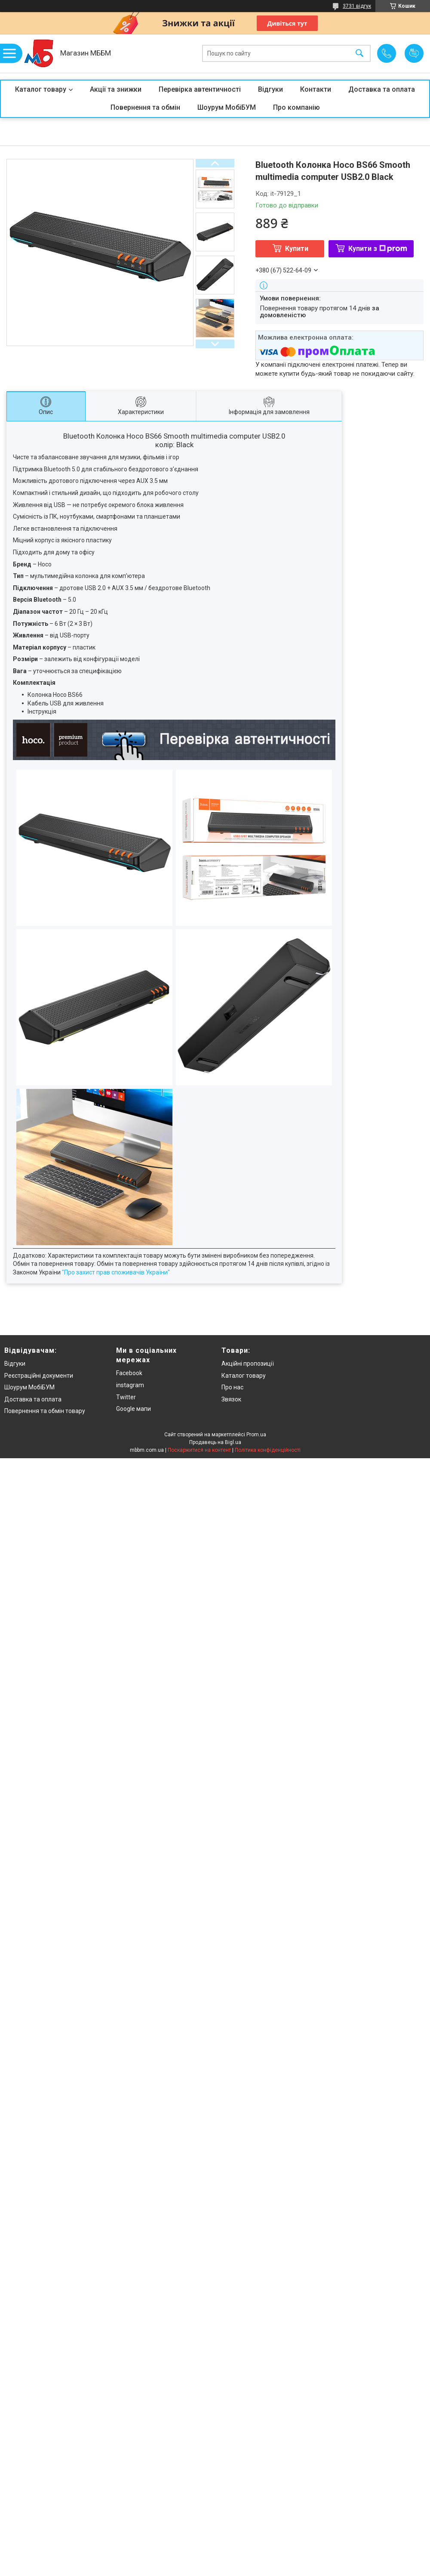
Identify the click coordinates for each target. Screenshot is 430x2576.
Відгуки (270, 89)
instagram (130, 1385)
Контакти (315, 89)
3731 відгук (357, 6)
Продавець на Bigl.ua (215, 1442)
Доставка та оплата (381, 89)
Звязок (231, 1399)
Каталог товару (40, 89)
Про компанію (296, 107)
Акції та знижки (115, 89)
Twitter (126, 1397)
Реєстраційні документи (38, 1375)
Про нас (232, 1387)
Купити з (377, 248)
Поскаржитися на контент (199, 1450)
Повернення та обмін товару (44, 1410)
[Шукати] (359, 54)
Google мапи (133, 1408)
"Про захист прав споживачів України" (116, 1272)
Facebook (129, 1373)
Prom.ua (256, 1435)
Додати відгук (414, 53)
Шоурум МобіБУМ (226, 107)
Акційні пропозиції (247, 1363)
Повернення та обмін (145, 107)
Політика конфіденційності (268, 1450)
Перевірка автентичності (200, 89)
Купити (296, 248)
